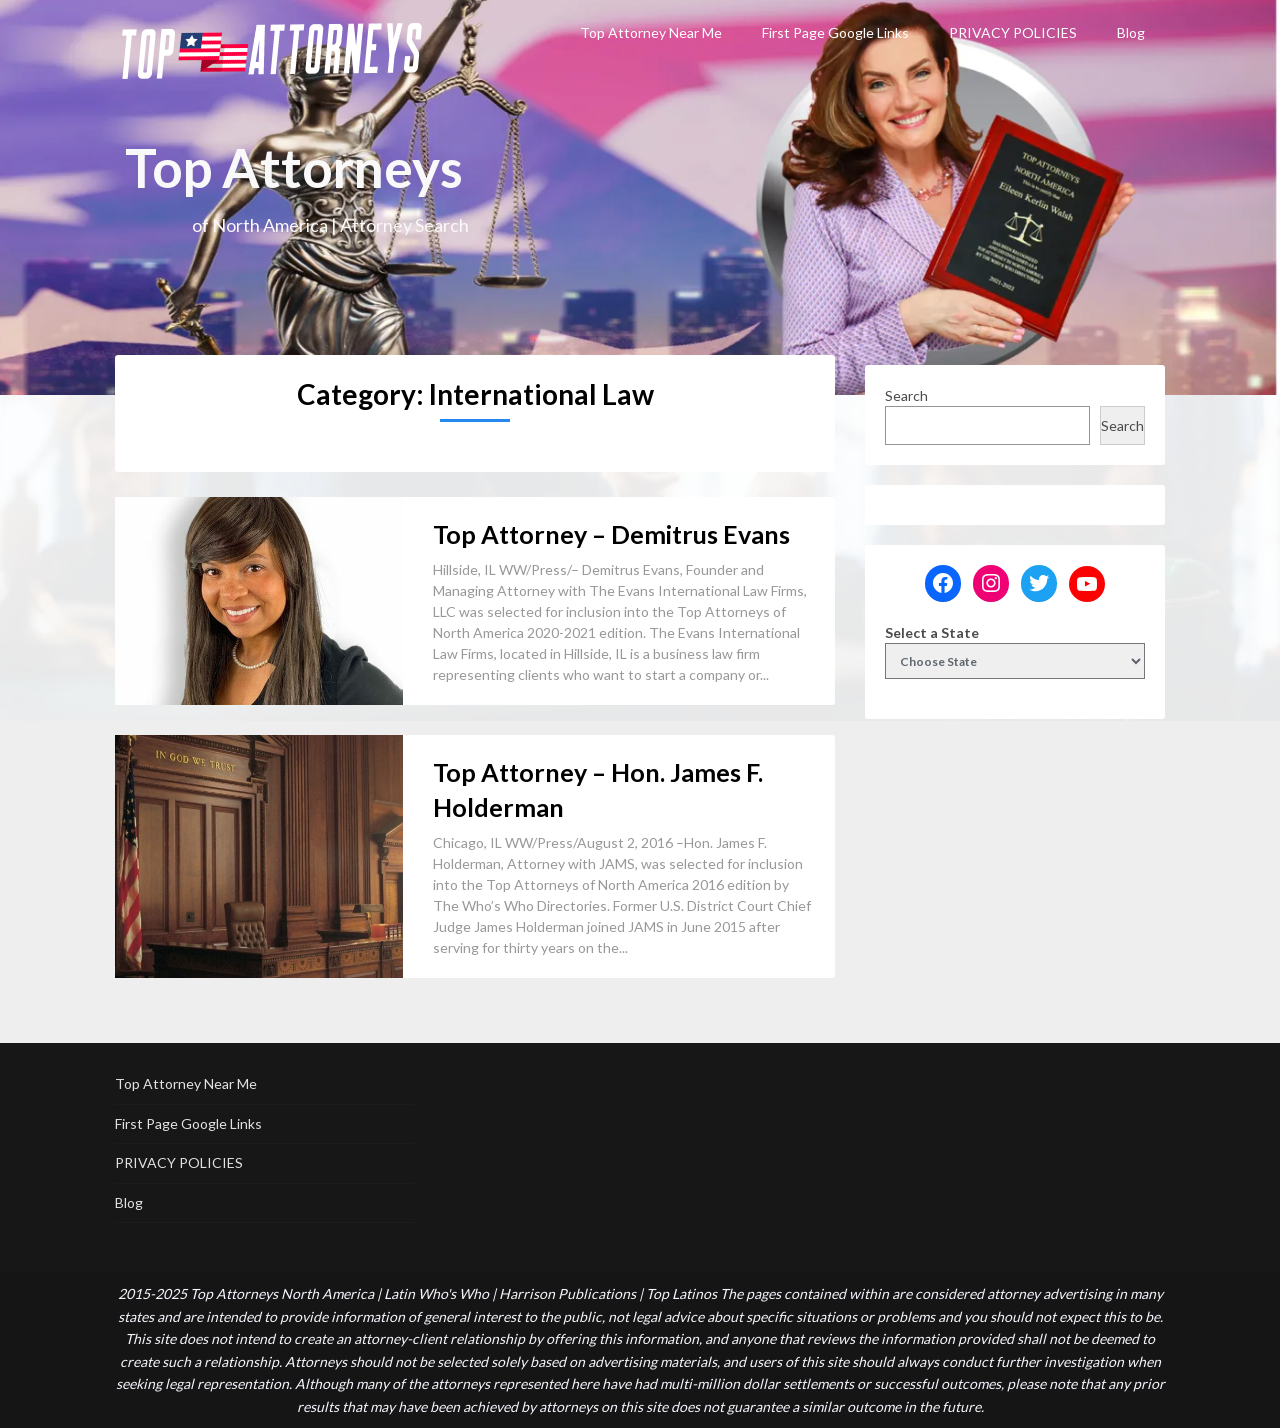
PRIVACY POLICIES (1013, 32)
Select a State (932, 632)
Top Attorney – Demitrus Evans (611, 534)
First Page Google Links (835, 32)
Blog (1131, 32)
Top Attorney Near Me (651, 32)
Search (906, 395)
